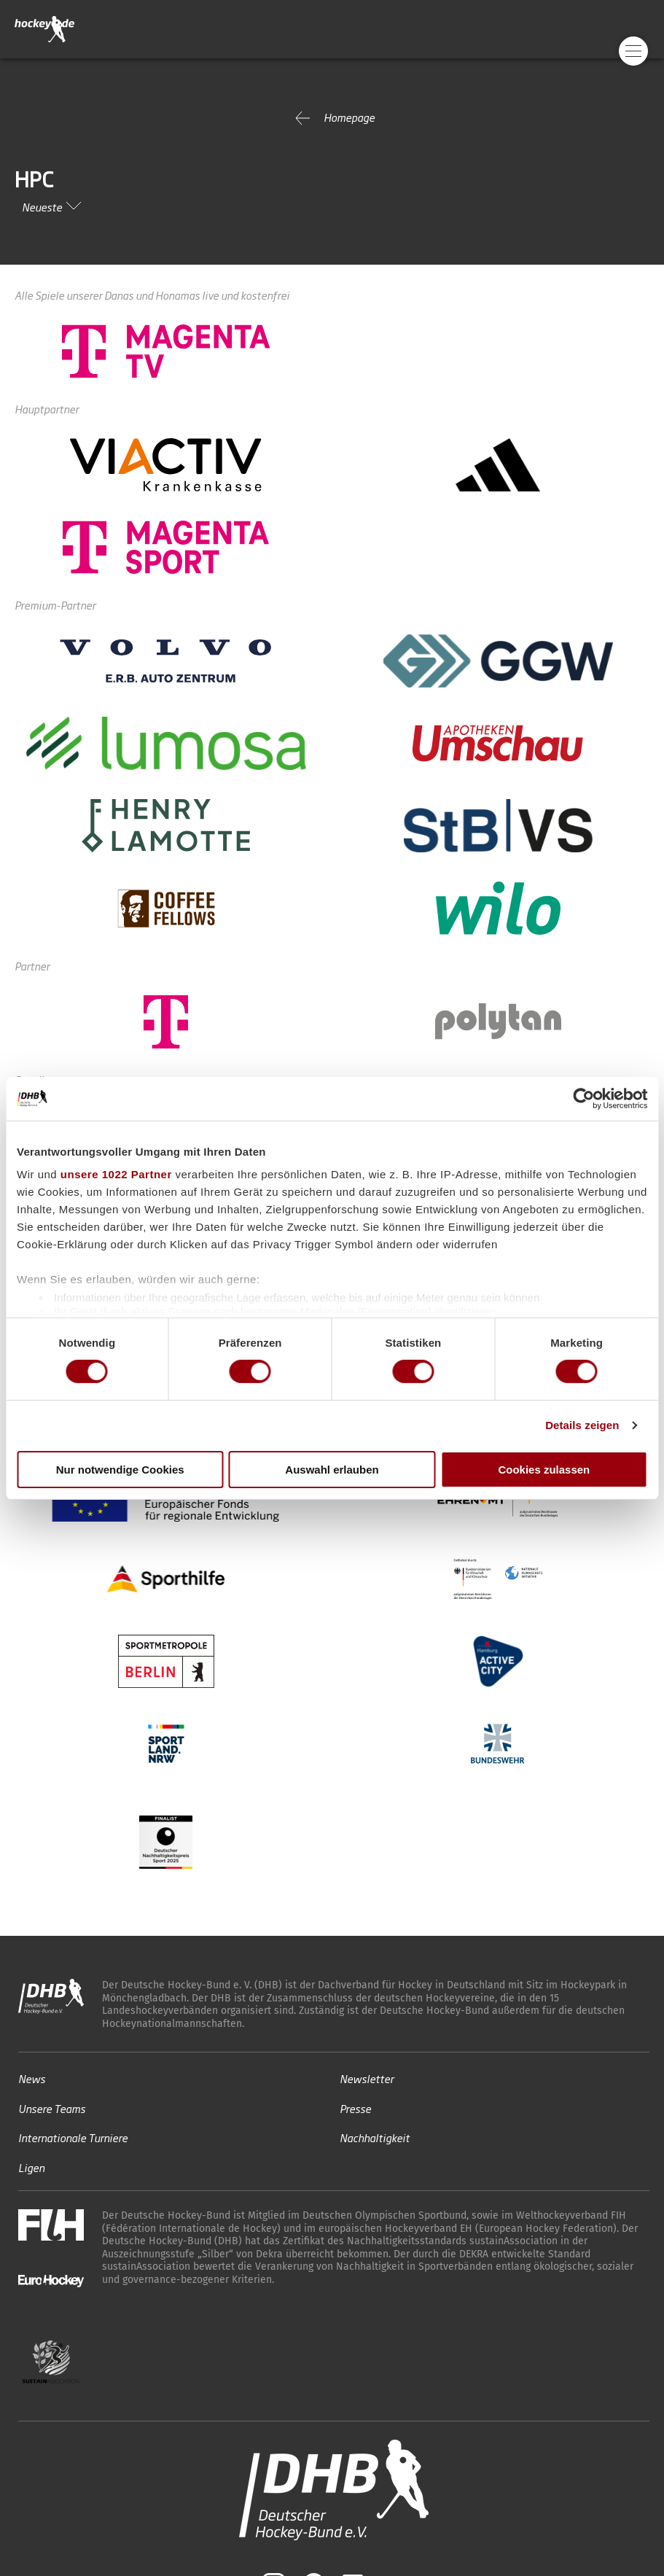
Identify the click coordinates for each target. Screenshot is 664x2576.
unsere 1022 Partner (116, 1174)
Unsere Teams (51, 2108)
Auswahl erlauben (331, 1469)
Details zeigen (582, 1425)
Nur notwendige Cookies (120, 1469)
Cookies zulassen (544, 1469)
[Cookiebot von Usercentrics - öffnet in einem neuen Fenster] (583, 1098)
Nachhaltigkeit (375, 2137)
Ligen (31, 2167)
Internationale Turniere (73, 2137)
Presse (355, 2108)
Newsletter (367, 2078)
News (31, 2078)
